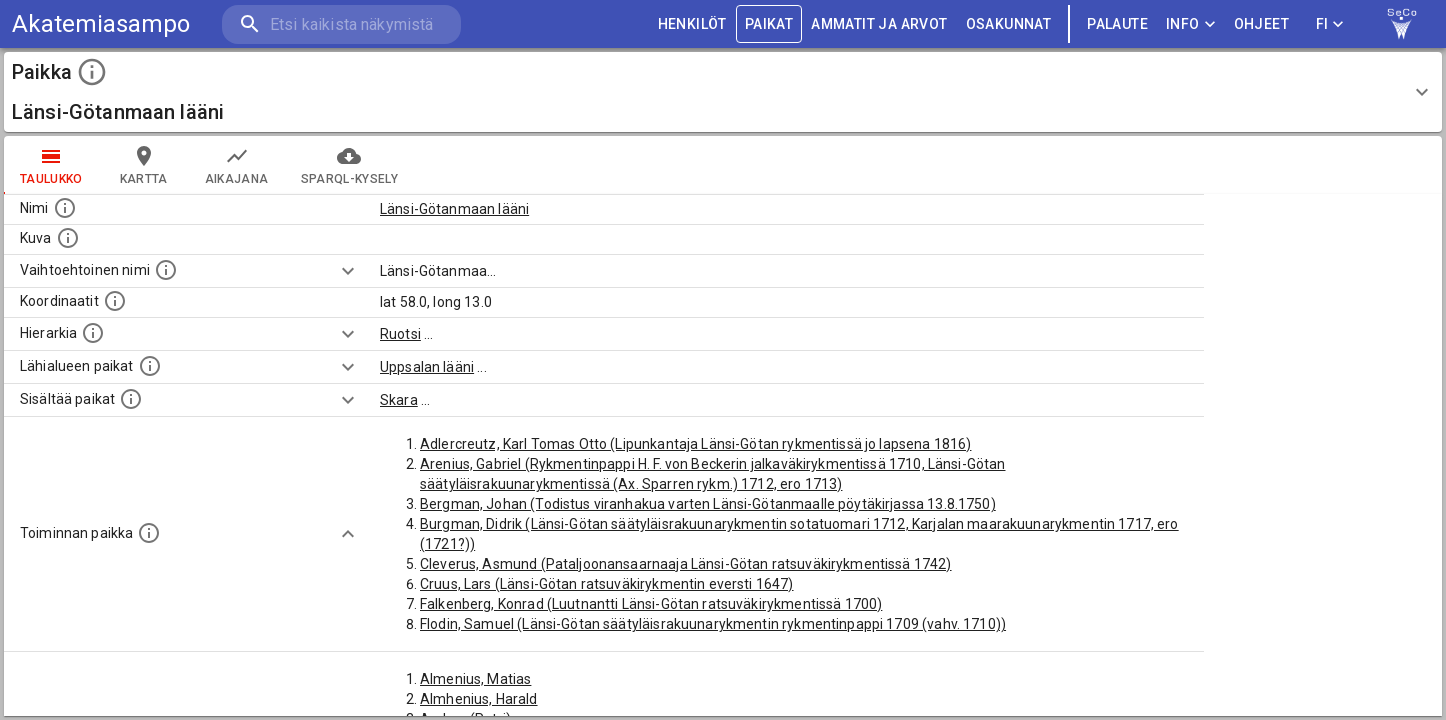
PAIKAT (769, 24)
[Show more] (348, 271)
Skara (399, 400)
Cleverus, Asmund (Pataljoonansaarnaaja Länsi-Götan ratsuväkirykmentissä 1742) (686, 564)
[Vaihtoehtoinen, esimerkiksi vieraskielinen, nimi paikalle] (166, 270)
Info (1191, 24)
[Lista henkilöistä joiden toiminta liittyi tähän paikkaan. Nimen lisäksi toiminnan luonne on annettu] (149, 533)
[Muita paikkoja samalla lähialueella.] (150, 366)
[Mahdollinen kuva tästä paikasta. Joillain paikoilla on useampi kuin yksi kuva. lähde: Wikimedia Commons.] (68, 238)
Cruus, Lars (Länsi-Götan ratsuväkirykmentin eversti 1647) (607, 584)
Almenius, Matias (475, 679)
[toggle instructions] (92, 72)
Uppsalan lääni (427, 367)
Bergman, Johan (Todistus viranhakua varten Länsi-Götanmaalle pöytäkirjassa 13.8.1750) (708, 504)
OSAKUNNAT (1009, 24)
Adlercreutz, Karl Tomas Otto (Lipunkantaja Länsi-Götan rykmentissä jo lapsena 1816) (695, 444)
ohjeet (1261, 24)
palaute (1117, 24)
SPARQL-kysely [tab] (349, 165)
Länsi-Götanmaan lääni (454, 209)
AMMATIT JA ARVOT (879, 24)
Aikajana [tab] (237, 165)
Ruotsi (400, 334)
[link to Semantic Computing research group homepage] (1402, 24)
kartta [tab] (144, 165)
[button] (723, 92)
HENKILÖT (692, 24)
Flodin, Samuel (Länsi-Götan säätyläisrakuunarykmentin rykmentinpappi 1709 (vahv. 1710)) (713, 624)
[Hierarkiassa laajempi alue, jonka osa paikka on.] (93, 333)
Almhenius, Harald (479, 699)
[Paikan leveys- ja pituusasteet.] (115, 301)
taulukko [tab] (51, 165)
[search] (340, 24)
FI (1330, 24)
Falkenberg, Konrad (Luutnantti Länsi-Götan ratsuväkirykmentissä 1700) (651, 604)
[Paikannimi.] (65, 208)
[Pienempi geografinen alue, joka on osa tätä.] (131, 399)
